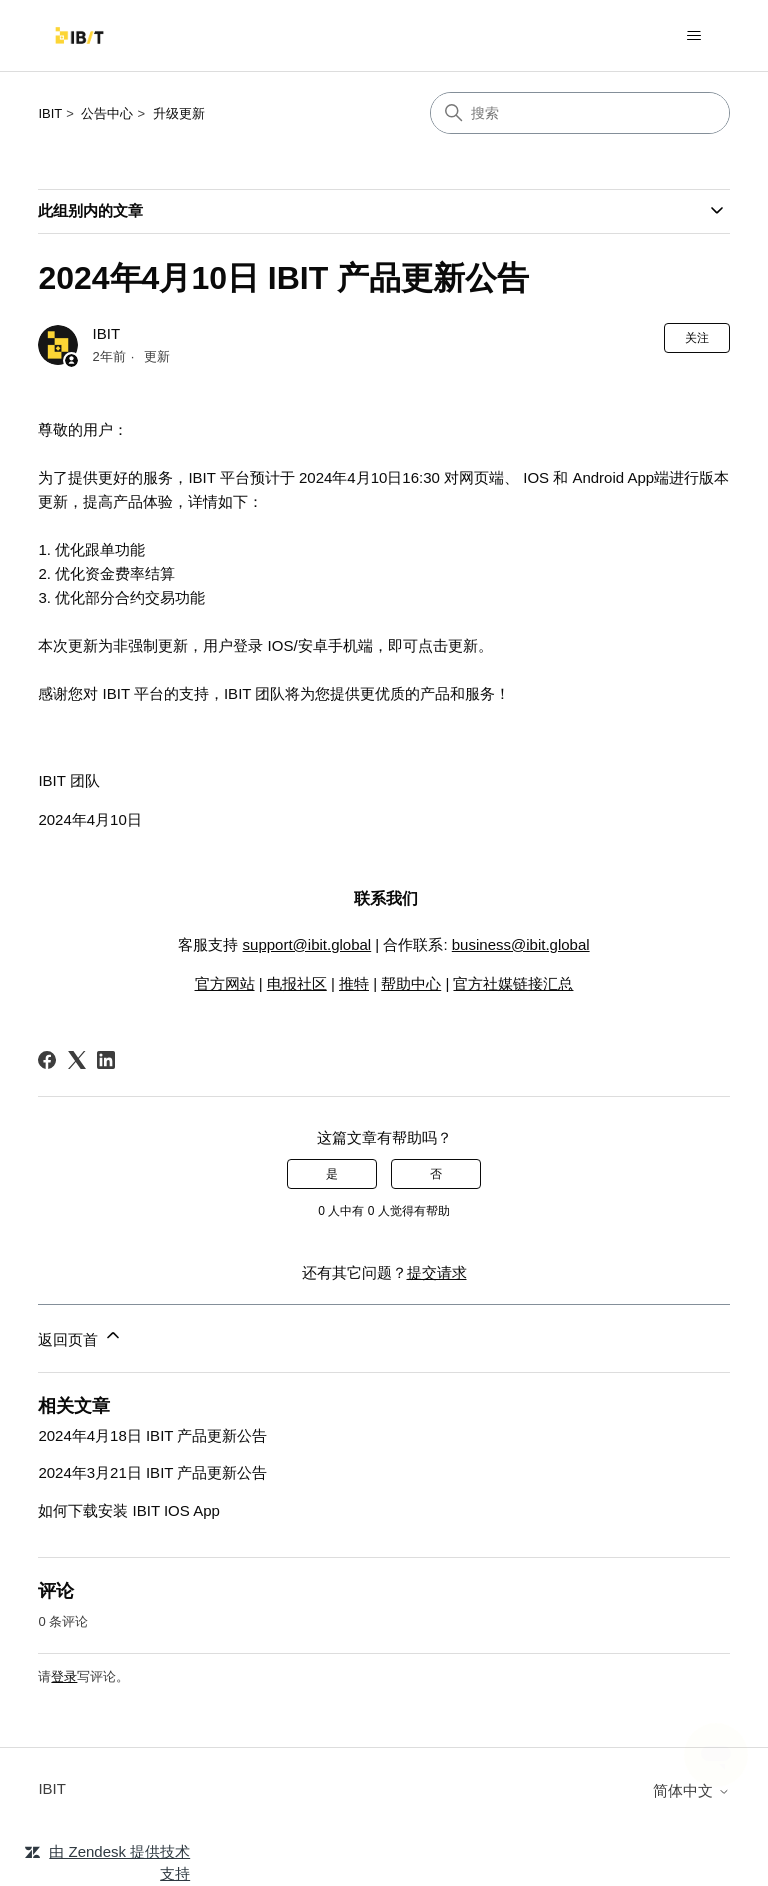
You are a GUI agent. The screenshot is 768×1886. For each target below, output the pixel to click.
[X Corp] (77, 1060)
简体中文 (691, 1790)
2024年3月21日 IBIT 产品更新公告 (152, 1472)
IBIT (50, 113)
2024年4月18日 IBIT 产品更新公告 (152, 1435)
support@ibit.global (307, 944)
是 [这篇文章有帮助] (332, 1174)
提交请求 (437, 1272)
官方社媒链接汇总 (513, 983)
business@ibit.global (521, 944)
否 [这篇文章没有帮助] (436, 1174)
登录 (64, 1676)
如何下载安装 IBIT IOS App (128, 1510)
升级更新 (179, 113)
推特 (354, 983)
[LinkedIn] (106, 1060)
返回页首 (80, 1336)
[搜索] (580, 113)
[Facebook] (47, 1060)
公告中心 (107, 113)
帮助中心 (411, 983)
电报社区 (297, 983)
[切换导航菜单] (694, 36)
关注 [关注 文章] (697, 338)
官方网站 (225, 983)
